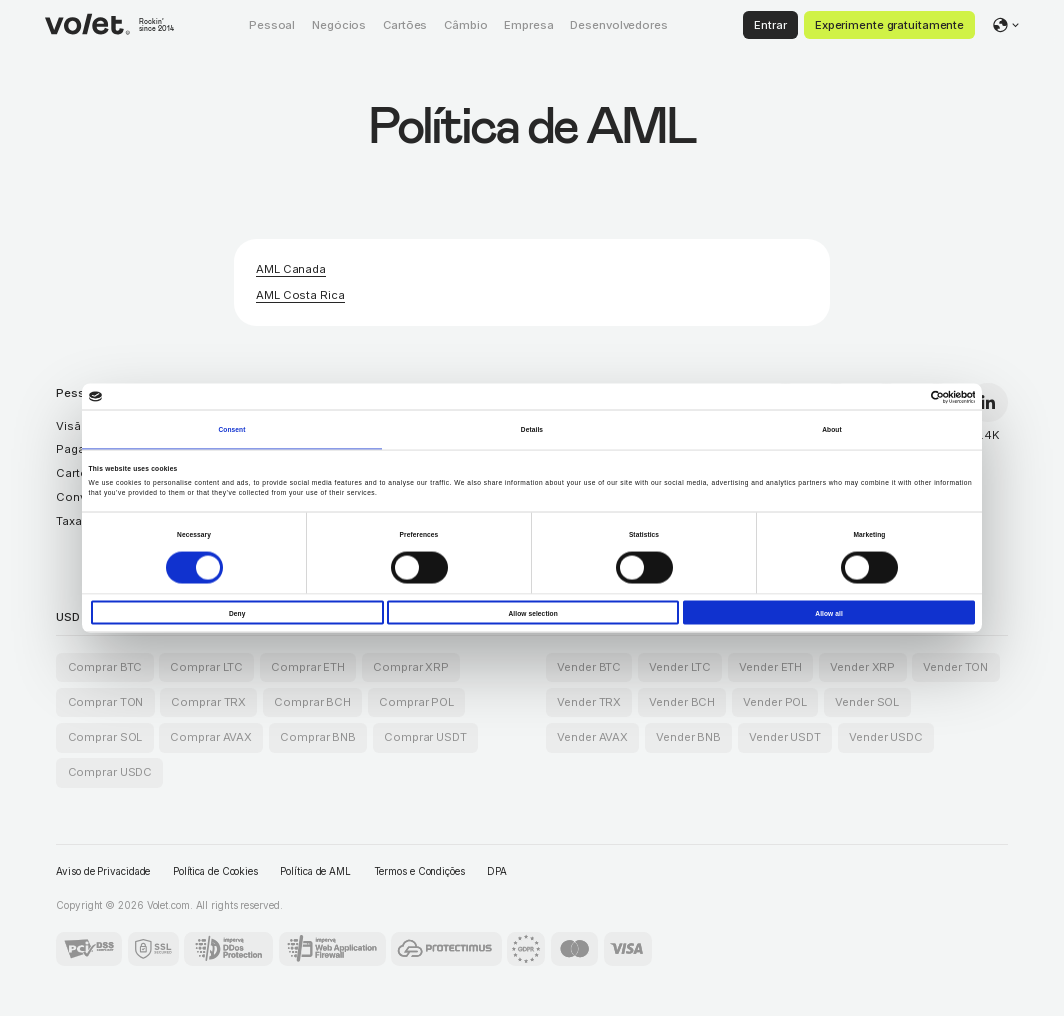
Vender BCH (682, 702)
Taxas (72, 521)
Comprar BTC (105, 667)
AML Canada (291, 269)
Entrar (770, 25)
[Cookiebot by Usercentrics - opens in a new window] (887, 396)
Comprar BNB (318, 737)
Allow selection (532, 612)
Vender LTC (680, 667)
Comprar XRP (411, 667)
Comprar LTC (206, 667)
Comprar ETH (308, 667)
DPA (497, 871)
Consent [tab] (231, 428)
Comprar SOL (105, 737)
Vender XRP (862, 667)
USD (68, 617)
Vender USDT (785, 737)
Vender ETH (770, 667)
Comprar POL (416, 702)
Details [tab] (532, 428)
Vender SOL (867, 702)
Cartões (78, 473)
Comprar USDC (110, 772)
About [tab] (832, 428)
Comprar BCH (312, 702)
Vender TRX (589, 702)
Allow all (829, 612)
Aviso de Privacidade (103, 871)
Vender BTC (589, 667)
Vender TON (955, 667)
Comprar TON (106, 702)
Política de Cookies (215, 871)
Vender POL (775, 702)
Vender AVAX (592, 737)
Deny (237, 612)
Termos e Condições (419, 871)
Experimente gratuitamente (889, 25)
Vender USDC (886, 737)
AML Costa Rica (300, 295)
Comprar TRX (208, 702)
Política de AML (315, 871)
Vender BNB (688, 737)
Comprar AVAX (211, 737)
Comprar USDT (425, 737)
